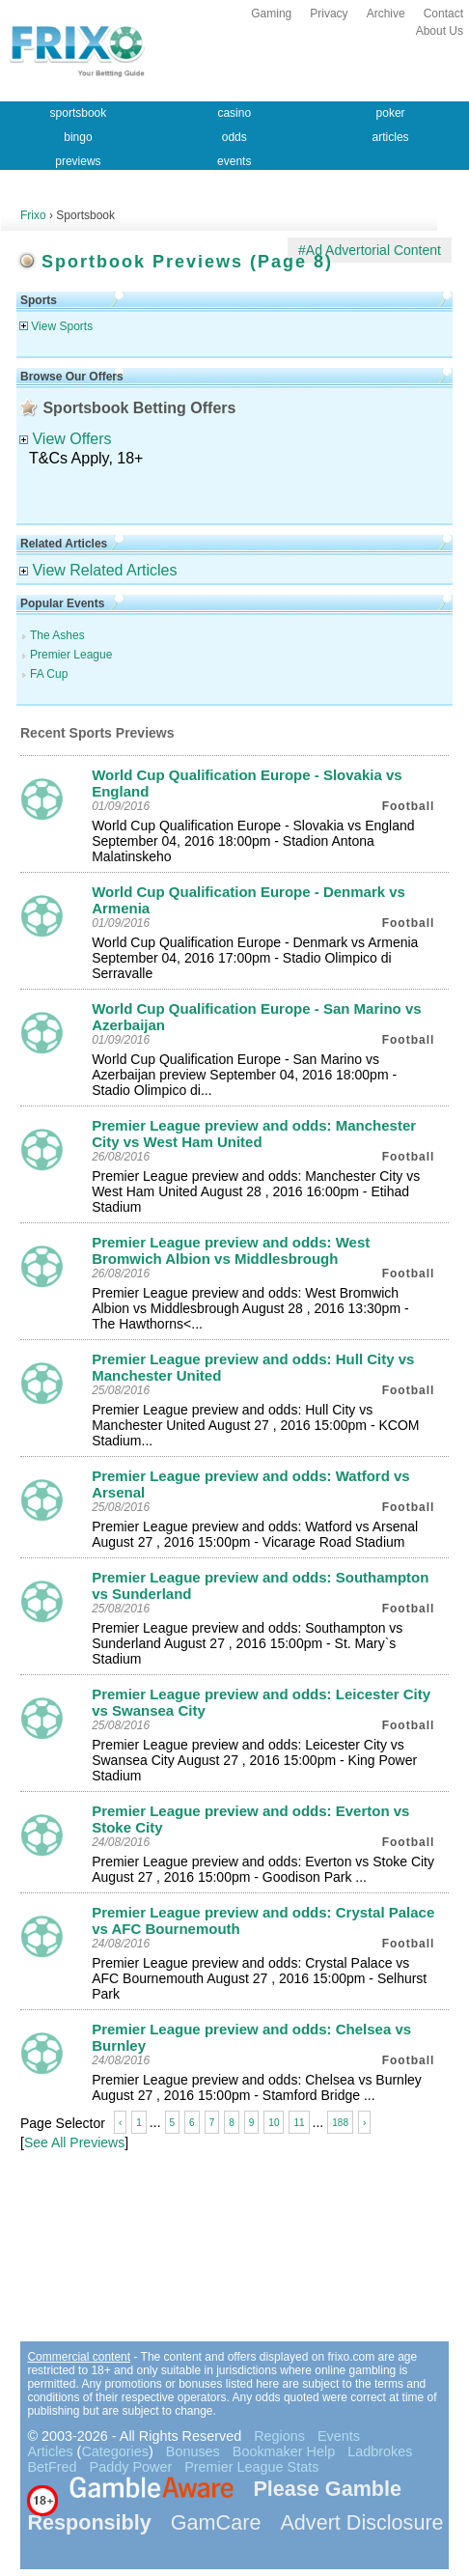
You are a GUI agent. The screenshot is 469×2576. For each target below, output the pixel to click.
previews (77, 161)
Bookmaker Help (284, 2451)
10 (273, 2122)
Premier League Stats (251, 2467)
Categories (115, 2451)
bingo (78, 137)
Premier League (71, 654)
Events (338, 2436)
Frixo (33, 215)
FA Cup (49, 674)
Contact (443, 13)
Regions (279, 2436)
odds (234, 137)
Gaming (271, 13)
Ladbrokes (379, 2451)
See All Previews (74, 2142)
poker (390, 113)
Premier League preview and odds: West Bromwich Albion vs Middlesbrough (231, 1250)
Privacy (328, 13)
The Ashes (57, 635)
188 (340, 2122)
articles (390, 137)
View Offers (65, 439)
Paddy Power (131, 2467)
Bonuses (193, 2451)
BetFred (51, 2467)
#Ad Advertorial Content (369, 250)
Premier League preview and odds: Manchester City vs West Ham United (254, 1133)
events (234, 161)
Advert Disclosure (361, 2522)
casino (234, 113)
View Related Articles (98, 570)
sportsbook (78, 113)
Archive (386, 13)
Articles (49, 2451)
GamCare (216, 2522)
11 (298, 2122)
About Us (439, 31)
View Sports (56, 326)
